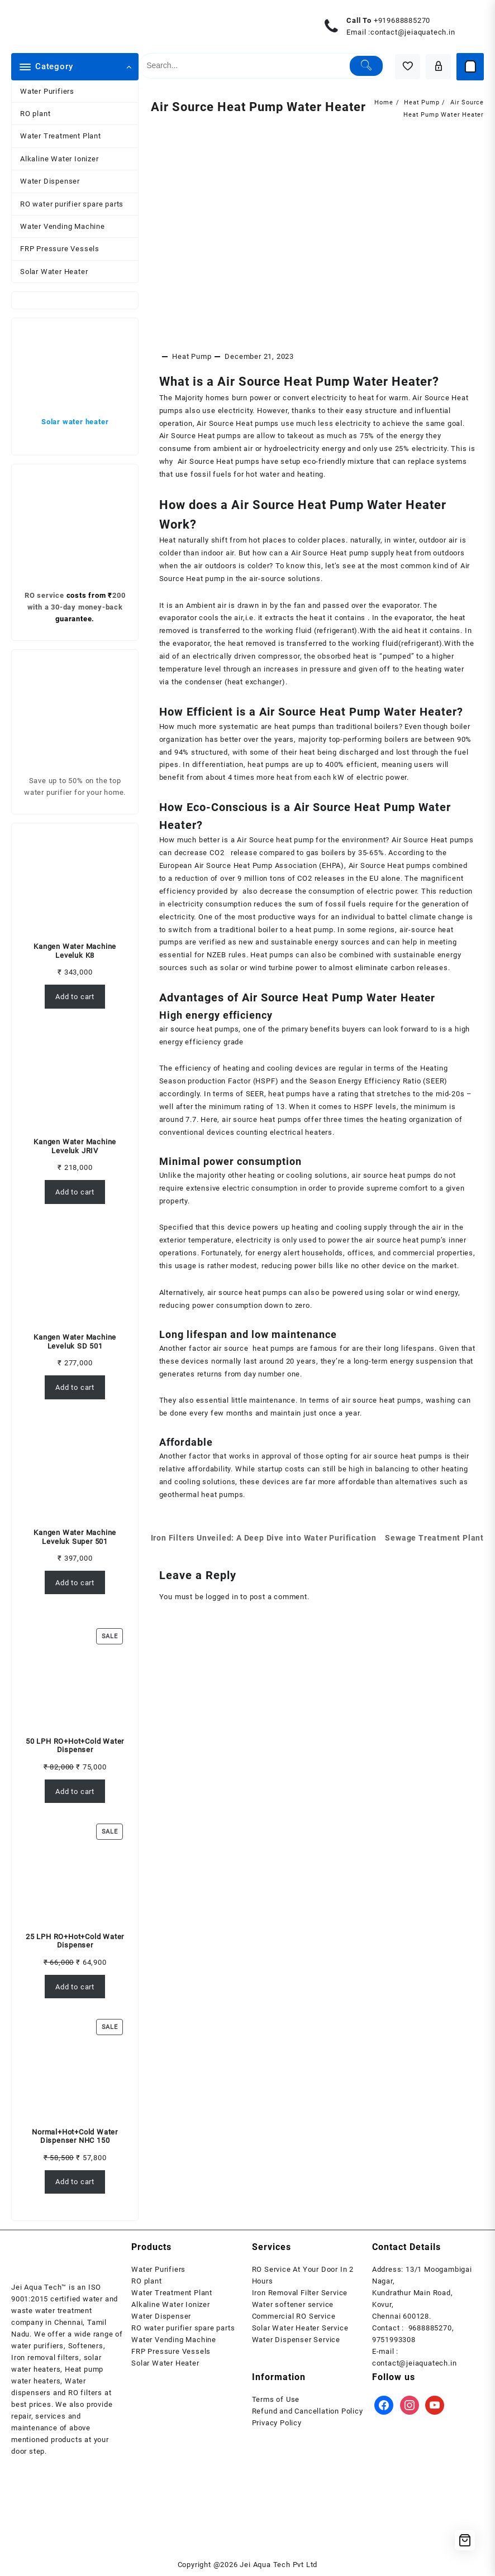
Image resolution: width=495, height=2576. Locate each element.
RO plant (35, 113)
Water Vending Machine (62, 226)
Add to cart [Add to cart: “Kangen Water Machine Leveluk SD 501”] (74, 1387)
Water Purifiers (47, 91)
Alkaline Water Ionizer (59, 159)
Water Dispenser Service (296, 2339)
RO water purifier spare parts (71, 204)
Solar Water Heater (54, 271)
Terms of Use (276, 2399)
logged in (222, 1637)
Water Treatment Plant (60, 136)
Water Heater (403, 1019)
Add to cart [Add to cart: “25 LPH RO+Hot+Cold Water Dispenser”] (74, 1987)
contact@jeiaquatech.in (412, 32)
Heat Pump (191, 368)
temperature (181, 686)
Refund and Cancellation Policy (307, 2411)
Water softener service (293, 2304)
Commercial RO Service (294, 2316)
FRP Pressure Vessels (59, 248)
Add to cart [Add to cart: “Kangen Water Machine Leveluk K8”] (74, 996)
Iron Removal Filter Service (300, 2293)
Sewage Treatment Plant (433, 1566)
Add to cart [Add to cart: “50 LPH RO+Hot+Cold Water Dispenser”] (74, 1791)
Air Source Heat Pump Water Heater (269, 113)
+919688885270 (402, 20)
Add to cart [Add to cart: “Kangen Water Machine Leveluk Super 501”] (74, 1583)
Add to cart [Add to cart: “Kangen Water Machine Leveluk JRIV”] (74, 1192)
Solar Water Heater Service (300, 2328)
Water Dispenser (50, 181)
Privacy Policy (277, 2423)
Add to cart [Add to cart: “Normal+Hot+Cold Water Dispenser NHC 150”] (74, 2181)
